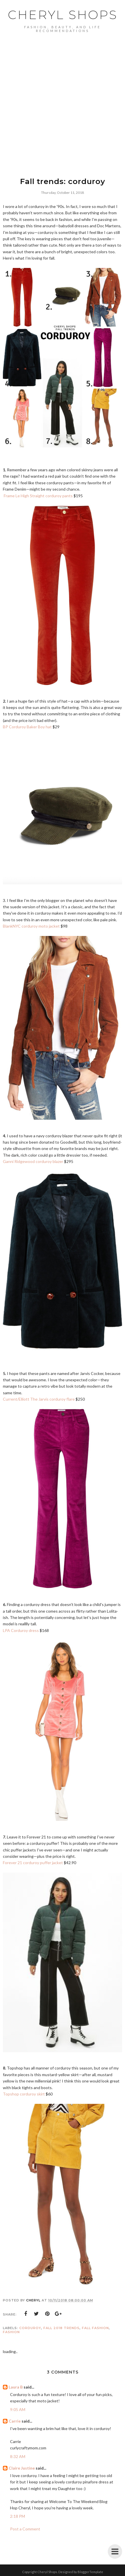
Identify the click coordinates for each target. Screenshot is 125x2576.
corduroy (30, 2328)
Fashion (11, 2332)
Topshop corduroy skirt (24, 2093)
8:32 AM (17, 2456)
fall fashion (95, 2328)
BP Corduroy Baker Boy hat (27, 726)
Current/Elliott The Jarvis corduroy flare (39, 1399)
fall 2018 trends (61, 2328)
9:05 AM (17, 2409)
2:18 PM (17, 2516)
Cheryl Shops (63, 14)
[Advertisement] (62, 98)
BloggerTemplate (90, 2572)
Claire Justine (22, 2468)
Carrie (15, 2421)
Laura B (16, 2386)
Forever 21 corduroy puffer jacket (33, 1862)
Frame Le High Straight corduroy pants (38, 495)
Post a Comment (25, 2528)
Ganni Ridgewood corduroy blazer (33, 1161)
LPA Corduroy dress (21, 1630)
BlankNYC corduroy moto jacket (31, 926)
